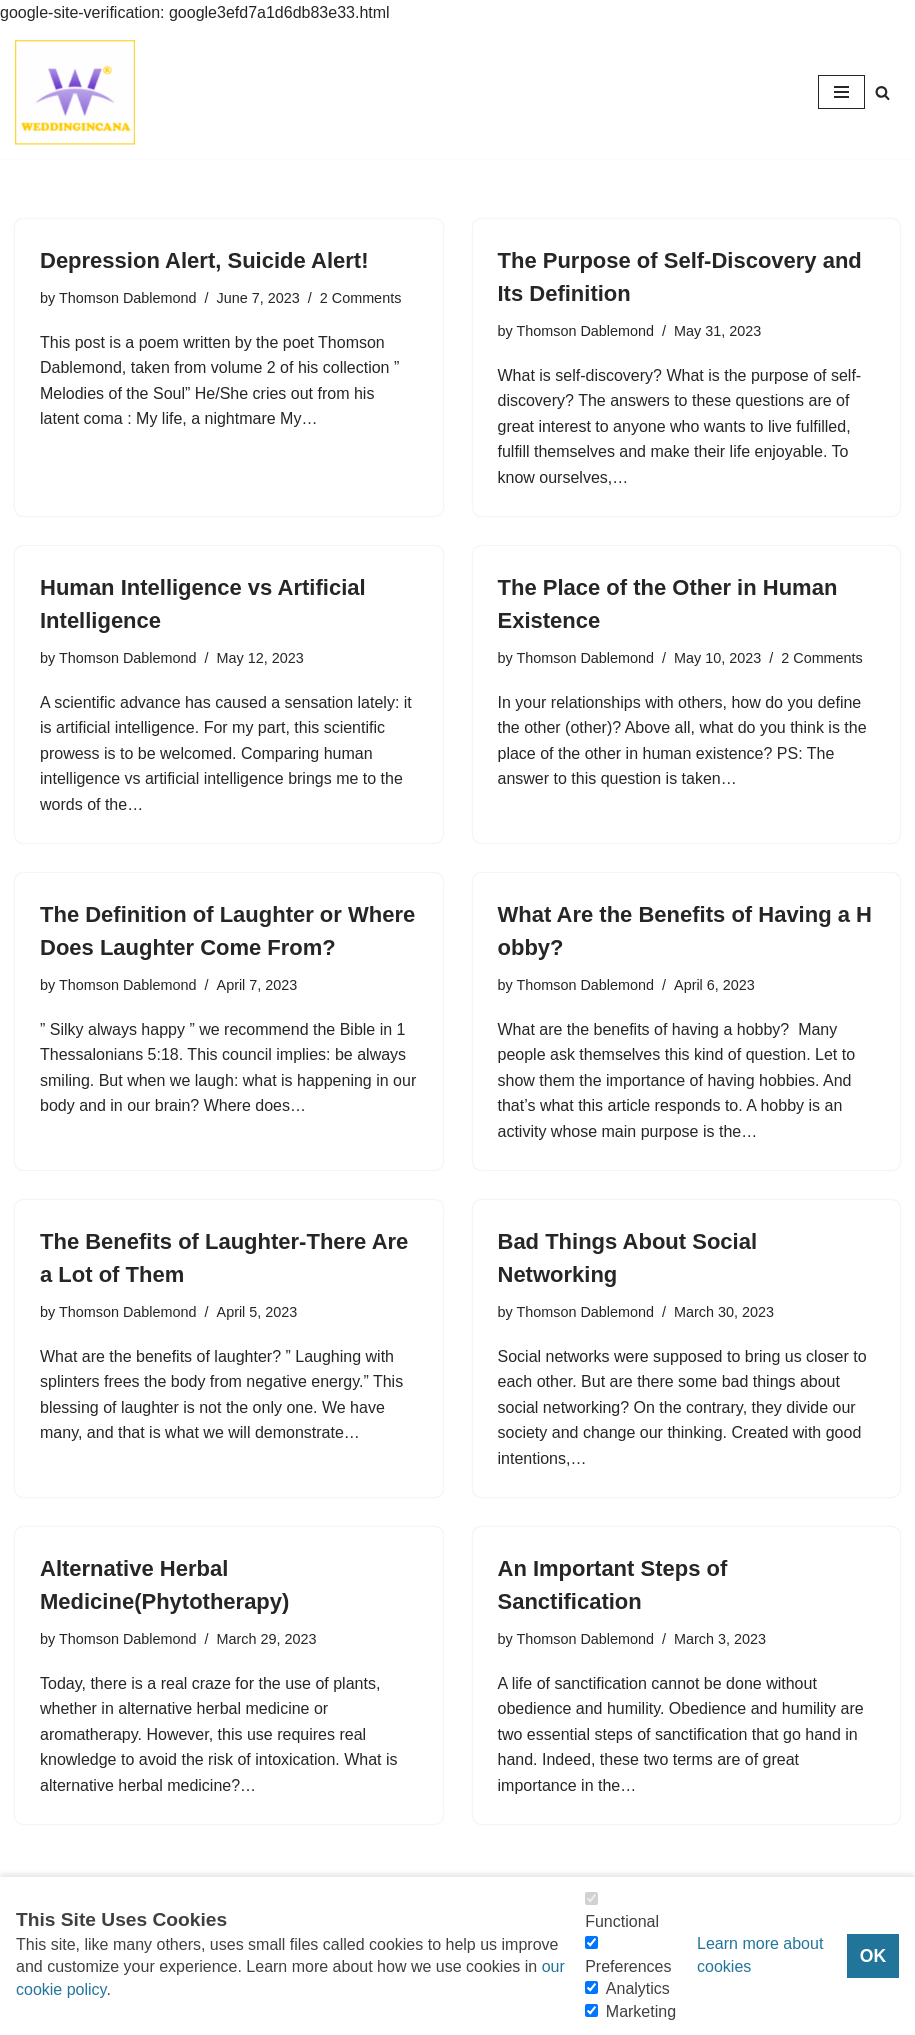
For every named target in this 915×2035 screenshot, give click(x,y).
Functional (622, 1921)
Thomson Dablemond (128, 298)
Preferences (628, 1966)
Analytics (638, 1988)
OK (873, 1956)
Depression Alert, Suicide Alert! (204, 260)
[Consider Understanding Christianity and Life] (75, 92)
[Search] (882, 92)
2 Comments (361, 298)
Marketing (641, 2011)
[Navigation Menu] (841, 92)
